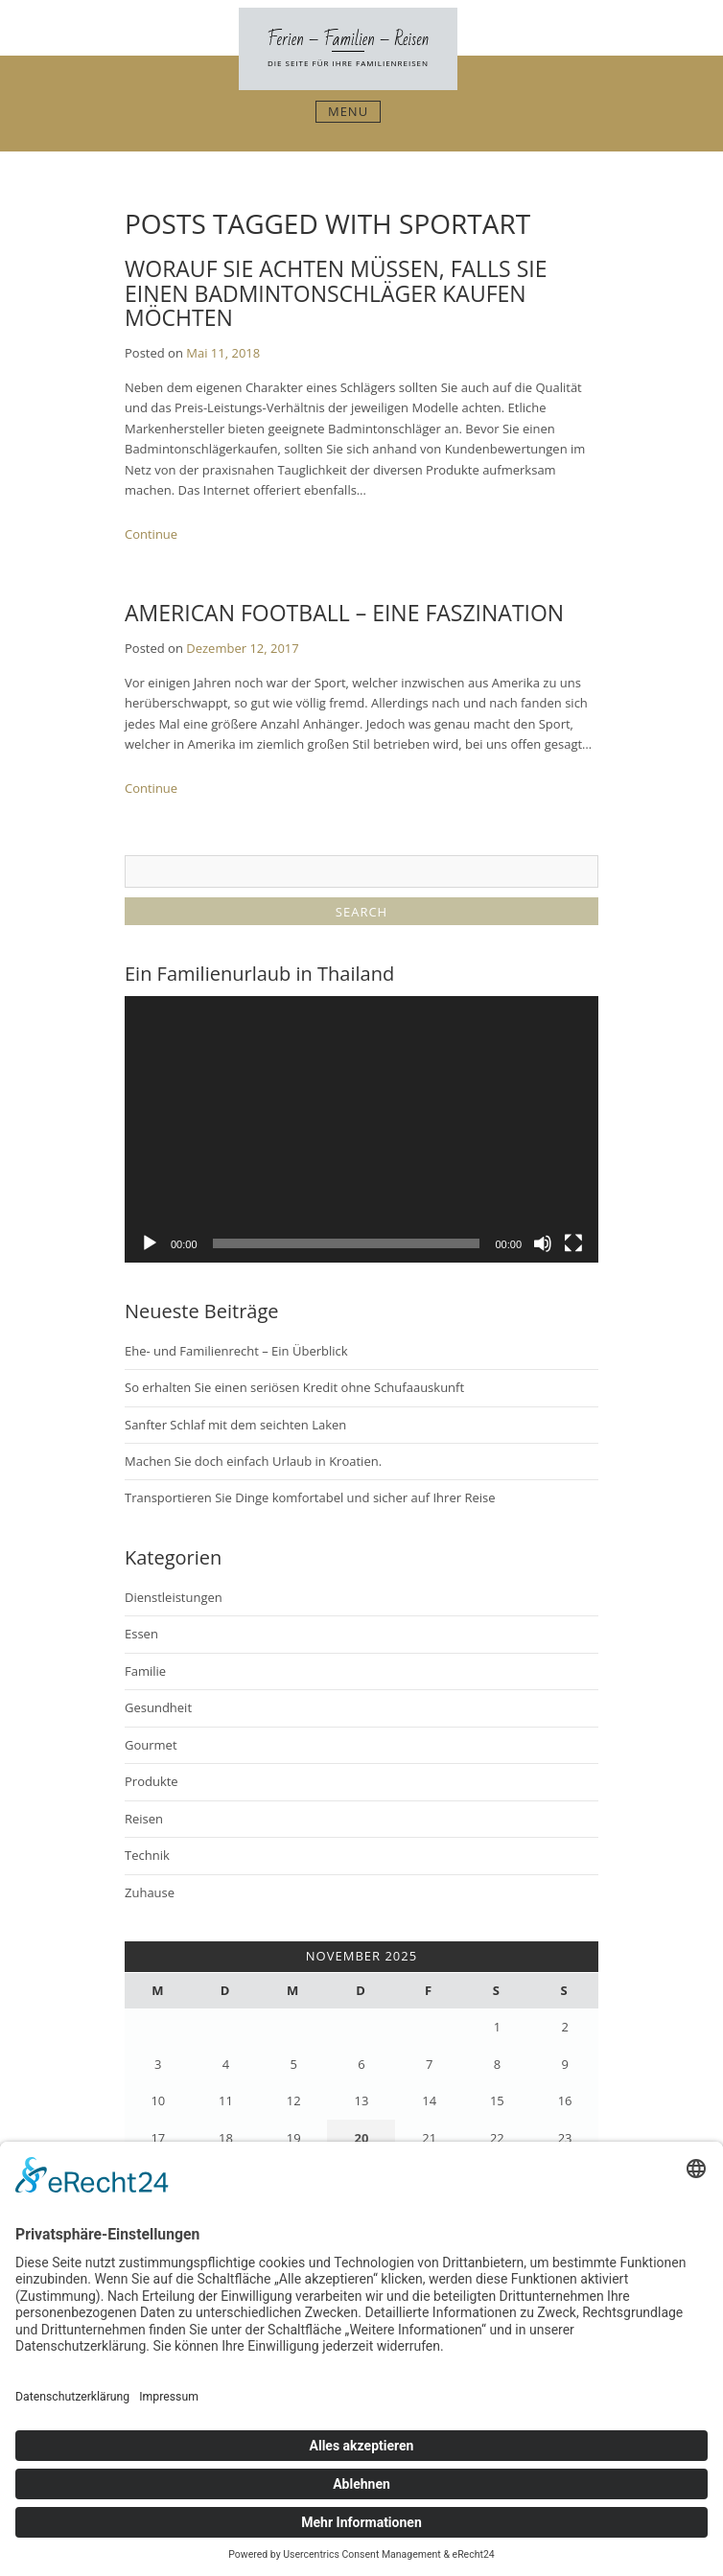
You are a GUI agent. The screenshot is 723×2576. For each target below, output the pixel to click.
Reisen (144, 1818)
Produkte (151, 1781)
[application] (361, 1129)
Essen (141, 1633)
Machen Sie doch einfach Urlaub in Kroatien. (253, 1461)
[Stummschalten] (542, 1243)
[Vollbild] (573, 1243)
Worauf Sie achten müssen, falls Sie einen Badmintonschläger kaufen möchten (336, 293)
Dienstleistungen (173, 1597)
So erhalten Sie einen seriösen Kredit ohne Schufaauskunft (294, 1387)
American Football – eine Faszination (344, 612)
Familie (145, 1671)
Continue (151, 534)
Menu (348, 111)
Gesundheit (158, 1707)
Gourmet (151, 1744)
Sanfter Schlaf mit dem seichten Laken (235, 1424)
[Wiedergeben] (149, 1243)
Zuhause (150, 1892)
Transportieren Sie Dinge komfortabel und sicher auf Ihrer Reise (310, 1497)
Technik (147, 1855)
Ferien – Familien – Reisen (349, 39)
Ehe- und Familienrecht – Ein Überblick (236, 1350)
